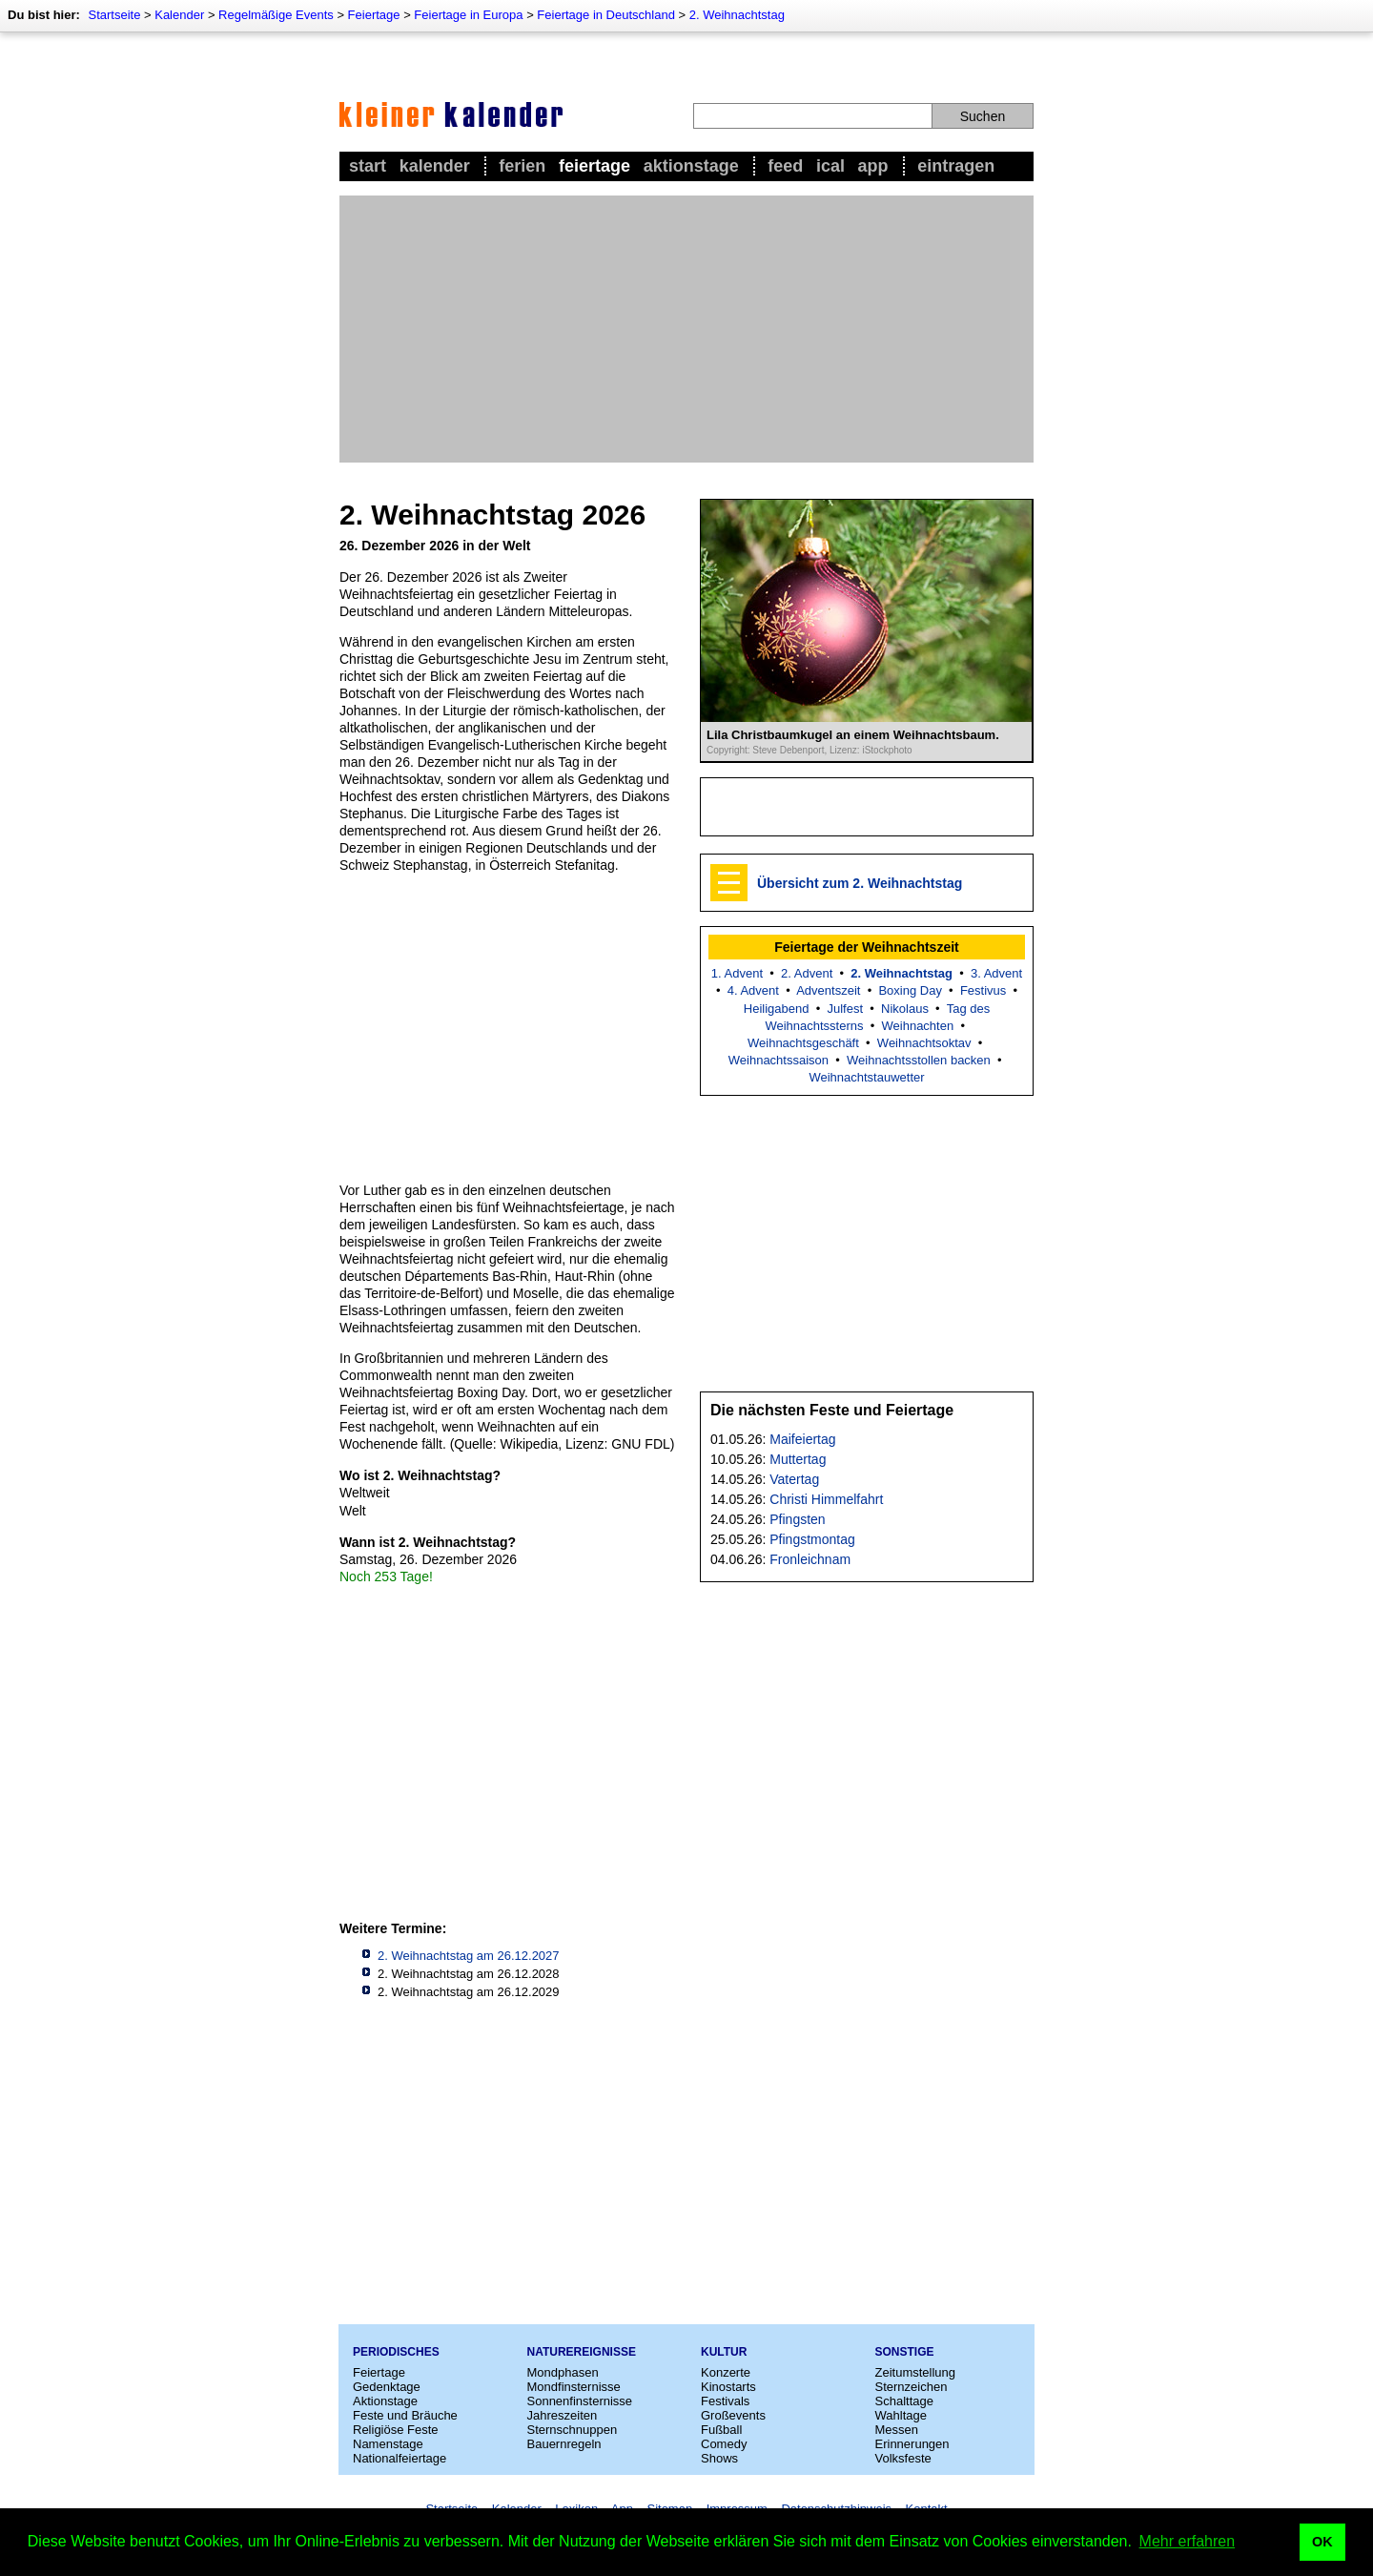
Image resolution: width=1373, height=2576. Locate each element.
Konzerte (725, 2372)
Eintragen (955, 165)
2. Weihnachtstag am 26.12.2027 (469, 1955)
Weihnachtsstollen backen (919, 1060)
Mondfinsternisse (574, 2387)
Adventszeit (828, 990)
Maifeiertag (802, 1439)
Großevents (733, 2415)
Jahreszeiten (562, 2415)
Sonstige (904, 2352)
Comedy (724, 2444)
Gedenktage (386, 2387)
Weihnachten (918, 1026)
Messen (897, 2429)
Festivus (983, 990)
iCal (830, 165)
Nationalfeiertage (399, 2458)
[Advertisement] (686, 329)
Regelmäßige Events (276, 15)
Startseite (114, 15)
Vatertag (794, 1479)
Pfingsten (797, 1519)
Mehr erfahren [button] (1187, 2541)
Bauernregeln (564, 2444)
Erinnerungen (912, 2444)
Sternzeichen (911, 2387)
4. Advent (753, 990)
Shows (719, 2458)
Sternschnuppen (572, 2429)
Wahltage (901, 2415)
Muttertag (797, 1459)
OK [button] (1322, 2541)
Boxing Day (909, 990)
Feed (785, 165)
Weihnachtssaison (778, 1060)
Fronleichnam (809, 1559)
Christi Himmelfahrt (826, 1499)
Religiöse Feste (396, 2429)
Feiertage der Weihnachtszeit (866, 947)
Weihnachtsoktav (924, 1043)
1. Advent (737, 973)
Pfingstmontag (812, 1539)
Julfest (845, 1008)
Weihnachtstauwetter (866, 1077)
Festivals (725, 2401)
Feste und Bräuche (405, 2415)
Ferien (522, 165)
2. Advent (806, 973)
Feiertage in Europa (468, 15)
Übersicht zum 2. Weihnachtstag (859, 883)
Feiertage (374, 15)
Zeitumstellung (915, 2372)
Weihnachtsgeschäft (803, 1043)
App (873, 165)
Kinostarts (728, 2387)
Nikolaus (905, 1008)
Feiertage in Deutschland (606, 15)
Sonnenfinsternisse (580, 2401)
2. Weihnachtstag (737, 15)
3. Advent (996, 973)
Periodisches (396, 2352)
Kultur (724, 2352)
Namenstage (388, 2444)
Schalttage (904, 2401)
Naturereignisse (581, 2352)
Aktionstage (691, 165)
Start (367, 165)
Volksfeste (903, 2458)
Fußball (721, 2429)
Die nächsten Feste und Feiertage (831, 1410)
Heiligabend (776, 1008)
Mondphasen (563, 2372)
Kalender (179, 15)
